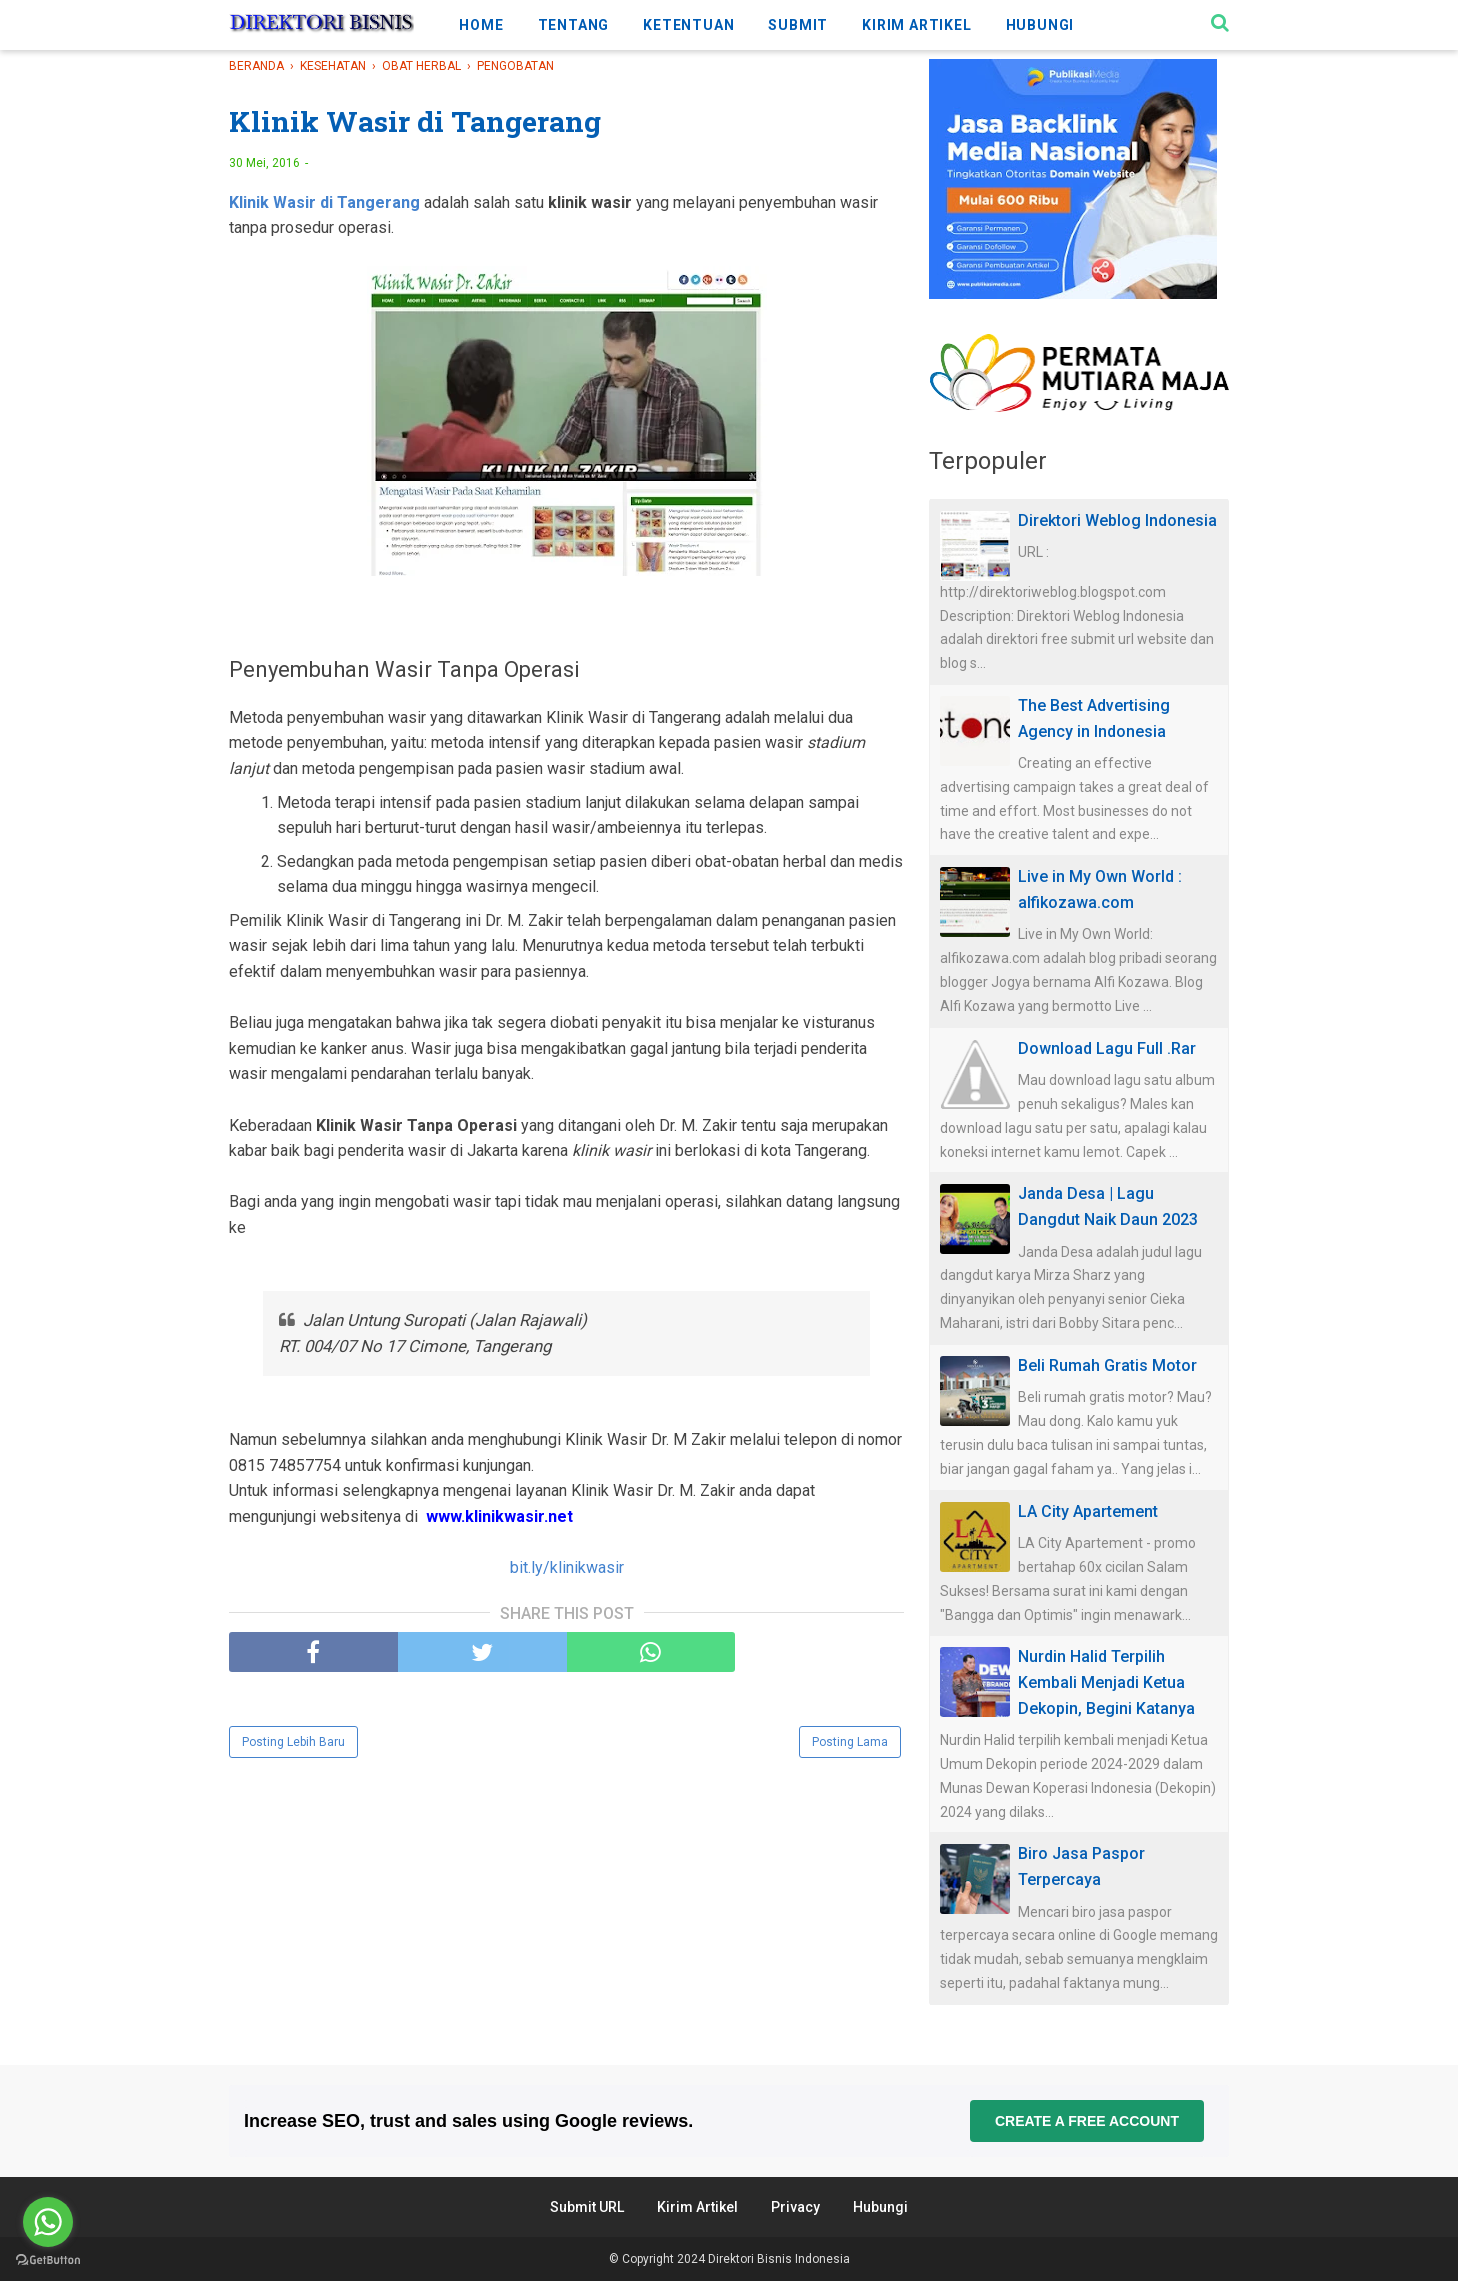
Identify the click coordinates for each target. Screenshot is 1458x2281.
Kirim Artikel (697, 2207)
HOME (481, 25)
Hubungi (880, 2207)
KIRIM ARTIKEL (916, 25)
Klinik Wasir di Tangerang (324, 205)
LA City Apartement (1088, 1511)
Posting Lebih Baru (293, 1747)
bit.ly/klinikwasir (567, 1571)
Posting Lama (850, 1747)
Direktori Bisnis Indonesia (779, 2259)
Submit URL (587, 2207)
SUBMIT (798, 25)
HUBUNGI (1040, 25)
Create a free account (1087, 2121)
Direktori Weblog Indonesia (1117, 520)
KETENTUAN (688, 25)
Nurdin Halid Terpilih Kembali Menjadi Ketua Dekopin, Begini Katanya (1106, 1682)
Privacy (795, 2207)
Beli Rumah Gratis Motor (1107, 1365)
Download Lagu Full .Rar (1107, 1048)
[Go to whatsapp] (48, 2222)
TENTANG (574, 25)
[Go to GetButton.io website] (48, 2260)
